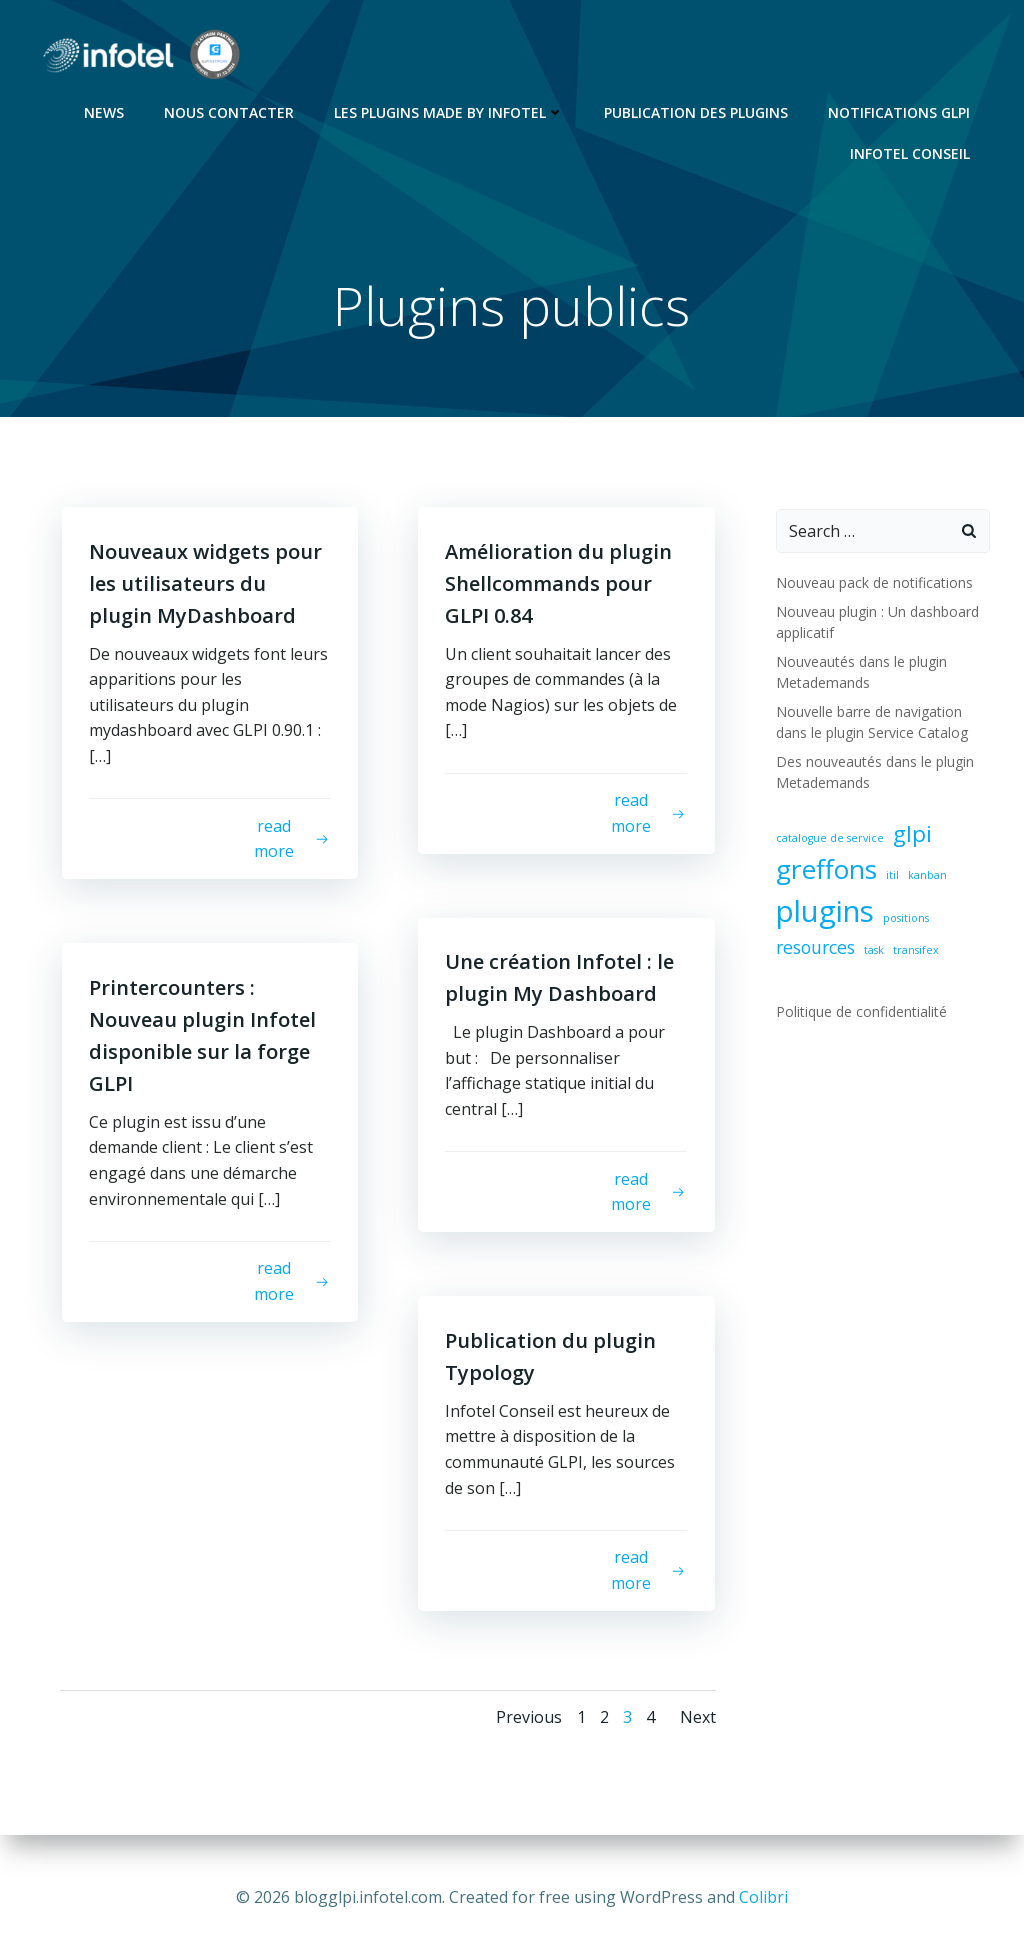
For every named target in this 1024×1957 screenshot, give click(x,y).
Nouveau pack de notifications (873, 583)
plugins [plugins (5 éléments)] (824, 912)
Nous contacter (231, 110)
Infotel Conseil (912, 151)
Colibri (763, 1897)
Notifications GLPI (901, 110)
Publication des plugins (698, 110)
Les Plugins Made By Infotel (451, 110)
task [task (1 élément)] (873, 951)
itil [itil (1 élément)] (891, 877)
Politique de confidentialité (860, 1012)
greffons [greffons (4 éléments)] (825, 871)
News (106, 110)
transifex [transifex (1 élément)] (915, 951)
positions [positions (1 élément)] (905, 919)
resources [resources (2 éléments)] (814, 948)
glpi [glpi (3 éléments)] (911, 834)
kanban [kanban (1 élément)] (926, 877)
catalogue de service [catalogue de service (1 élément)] (829, 839)
